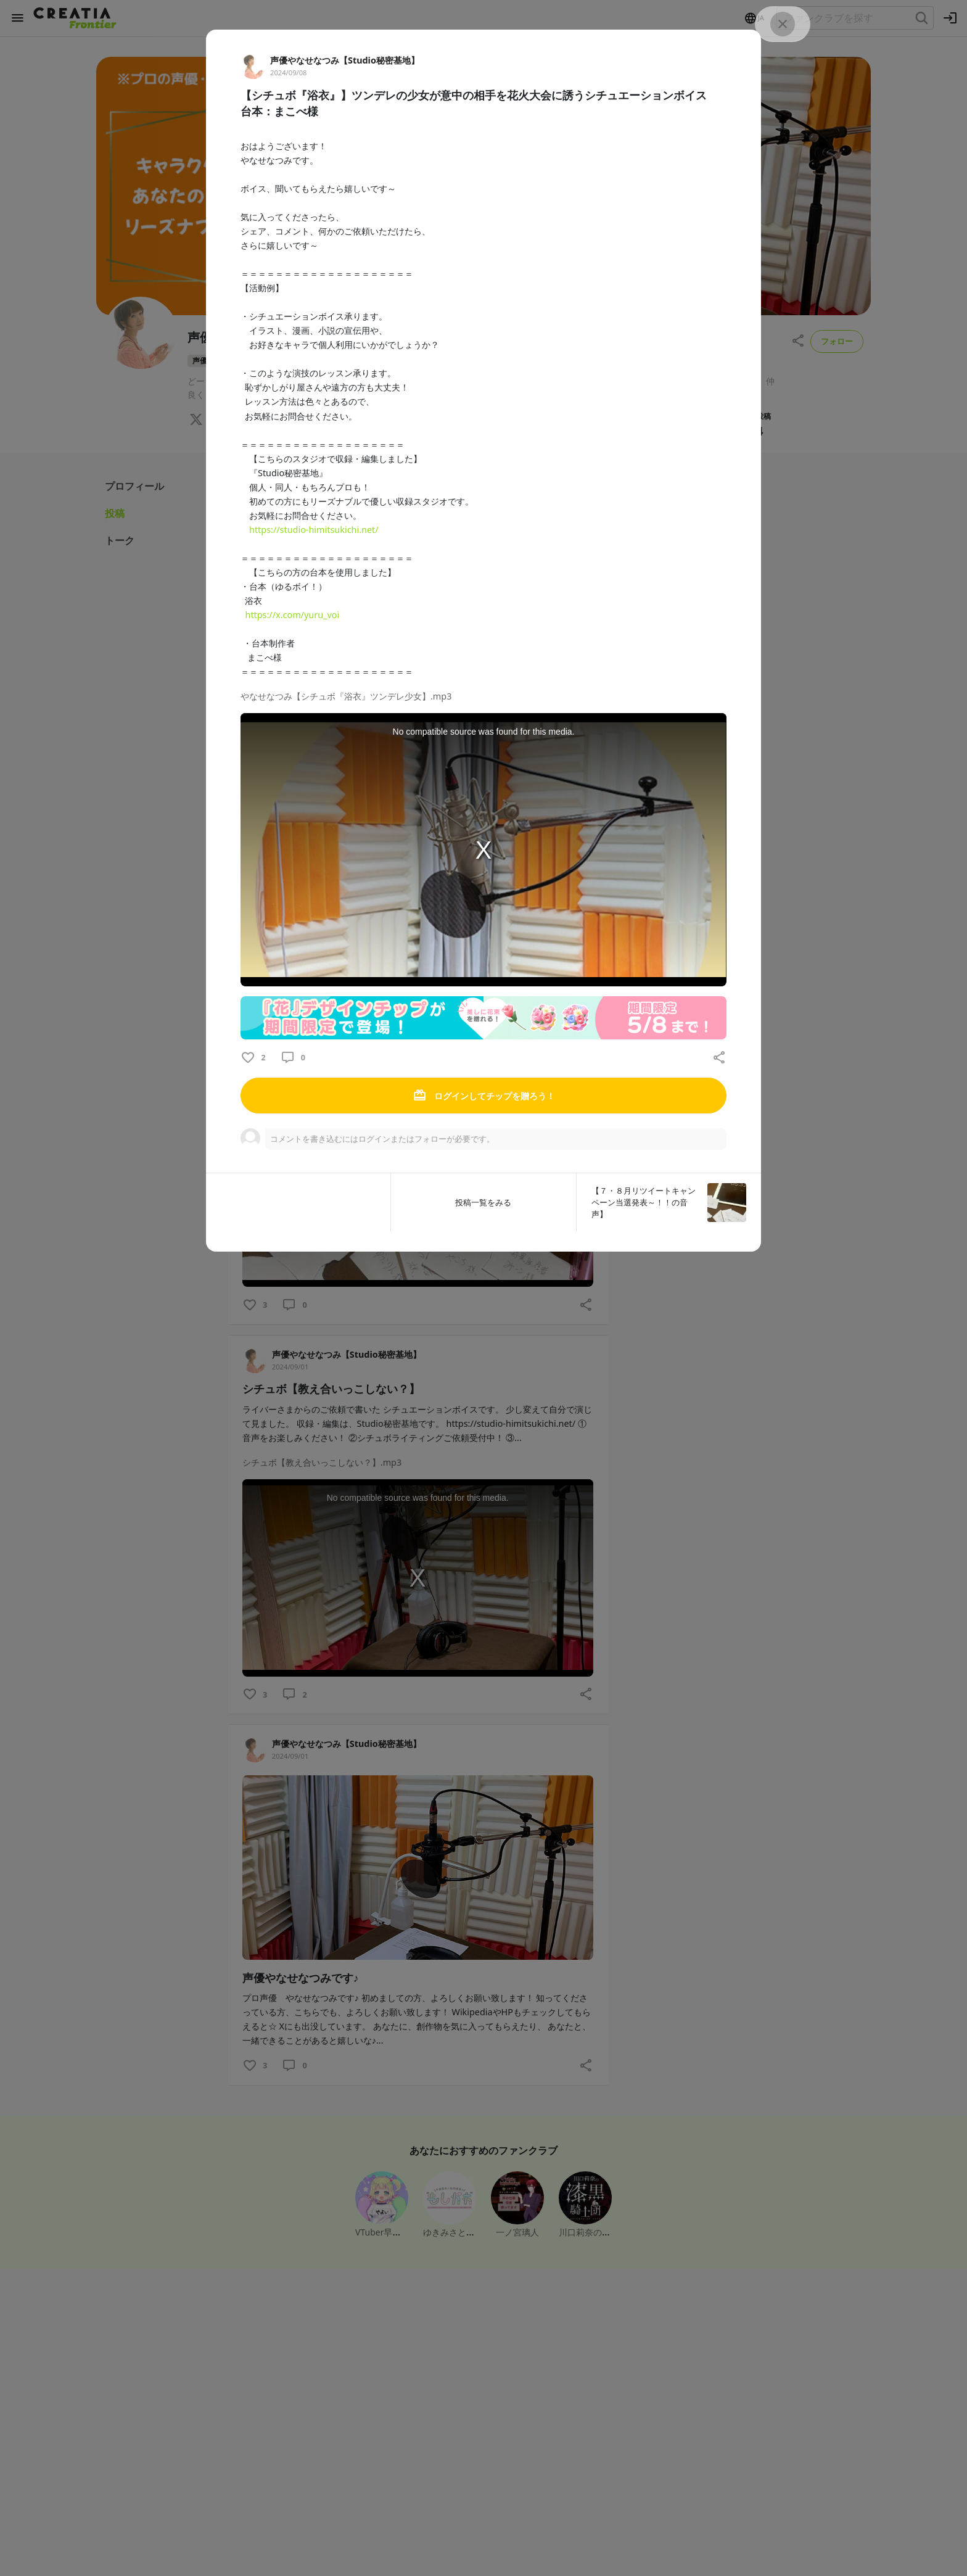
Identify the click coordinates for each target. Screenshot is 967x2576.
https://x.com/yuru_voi (292, 615)
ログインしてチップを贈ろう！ (483, 1095)
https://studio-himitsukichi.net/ (314, 529)
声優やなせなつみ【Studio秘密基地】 (344, 60)
